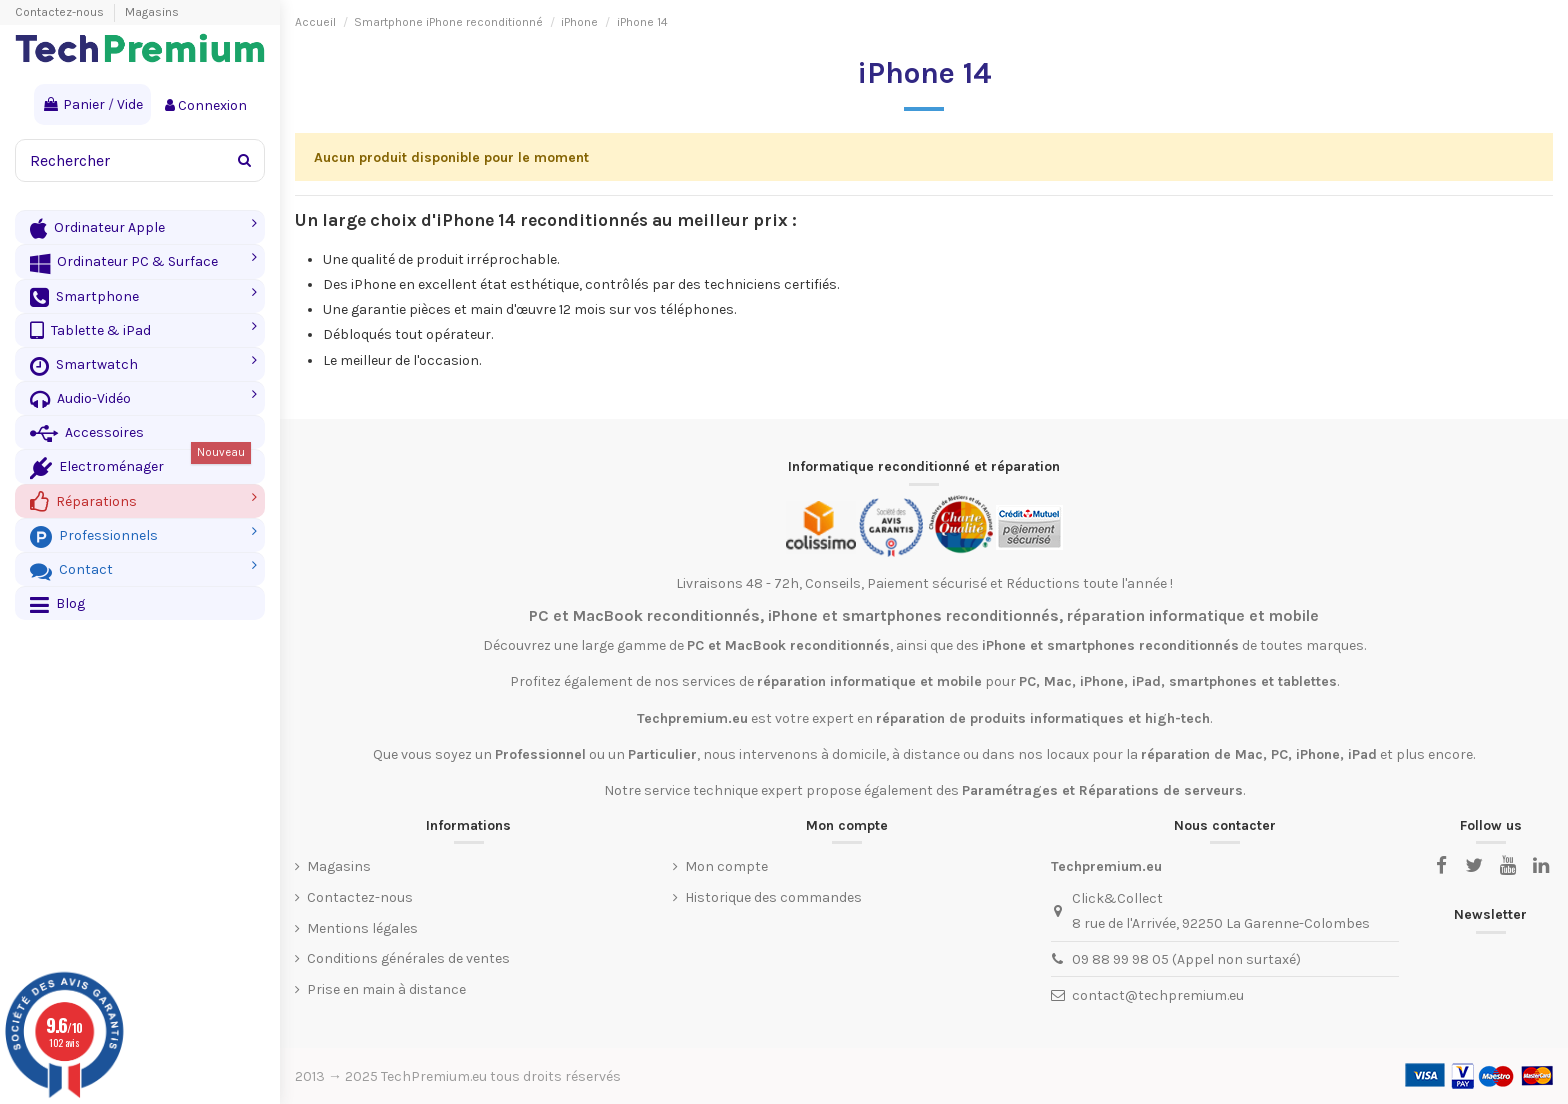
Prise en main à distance (386, 989)
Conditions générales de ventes (408, 958)
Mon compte (726, 866)
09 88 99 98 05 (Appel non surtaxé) (1186, 959)
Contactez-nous (61, 12)
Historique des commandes (773, 897)
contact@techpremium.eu (1158, 995)
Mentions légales (362, 928)
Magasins (152, 12)
